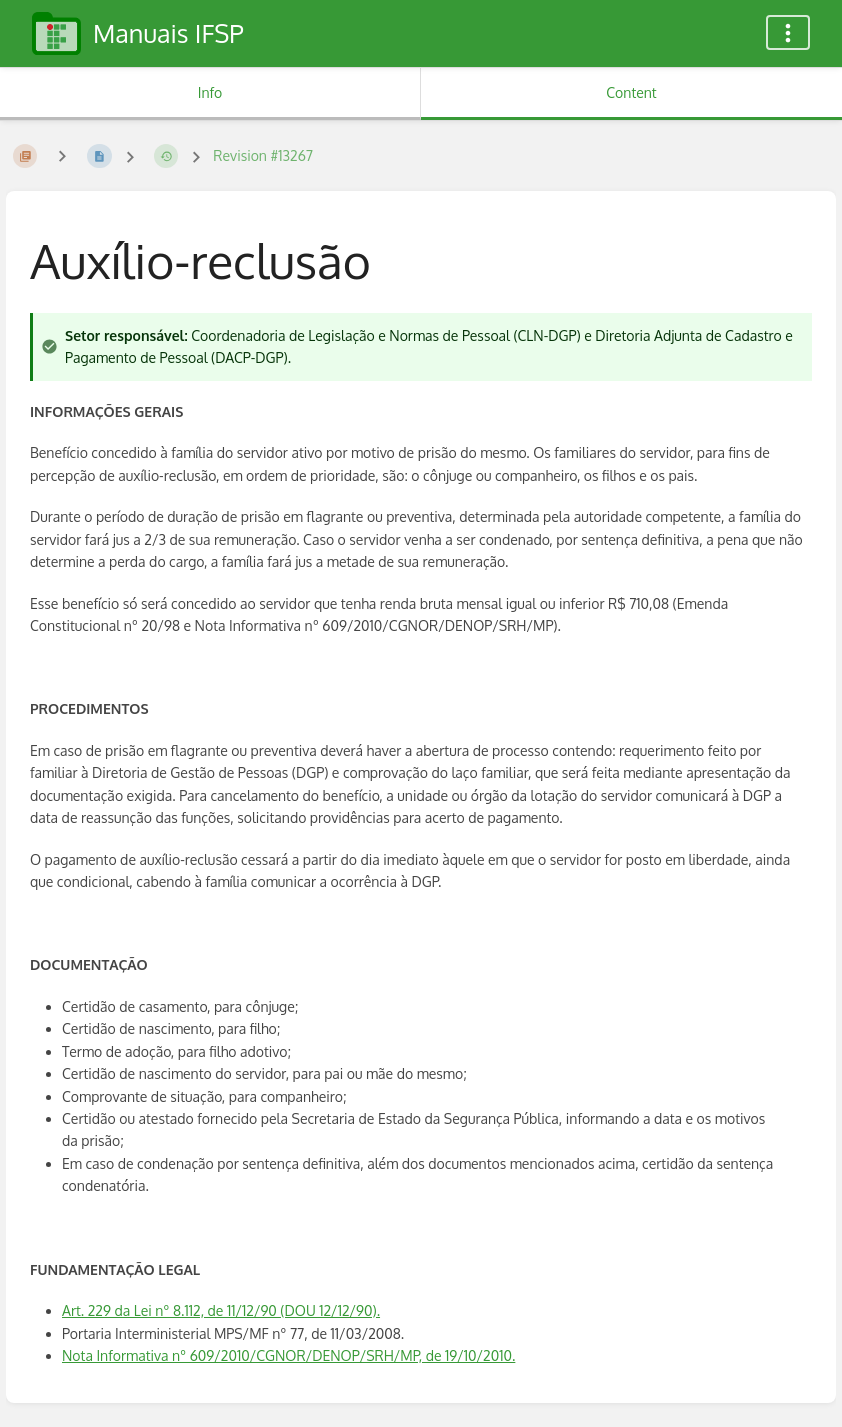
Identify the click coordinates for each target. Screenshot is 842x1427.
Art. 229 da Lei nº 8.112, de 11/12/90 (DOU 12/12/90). (221, 1310)
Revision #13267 (263, 155)
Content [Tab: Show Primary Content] (631, 92)
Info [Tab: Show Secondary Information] (210, 92)
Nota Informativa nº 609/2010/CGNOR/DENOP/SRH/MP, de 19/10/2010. (288, 1355)
